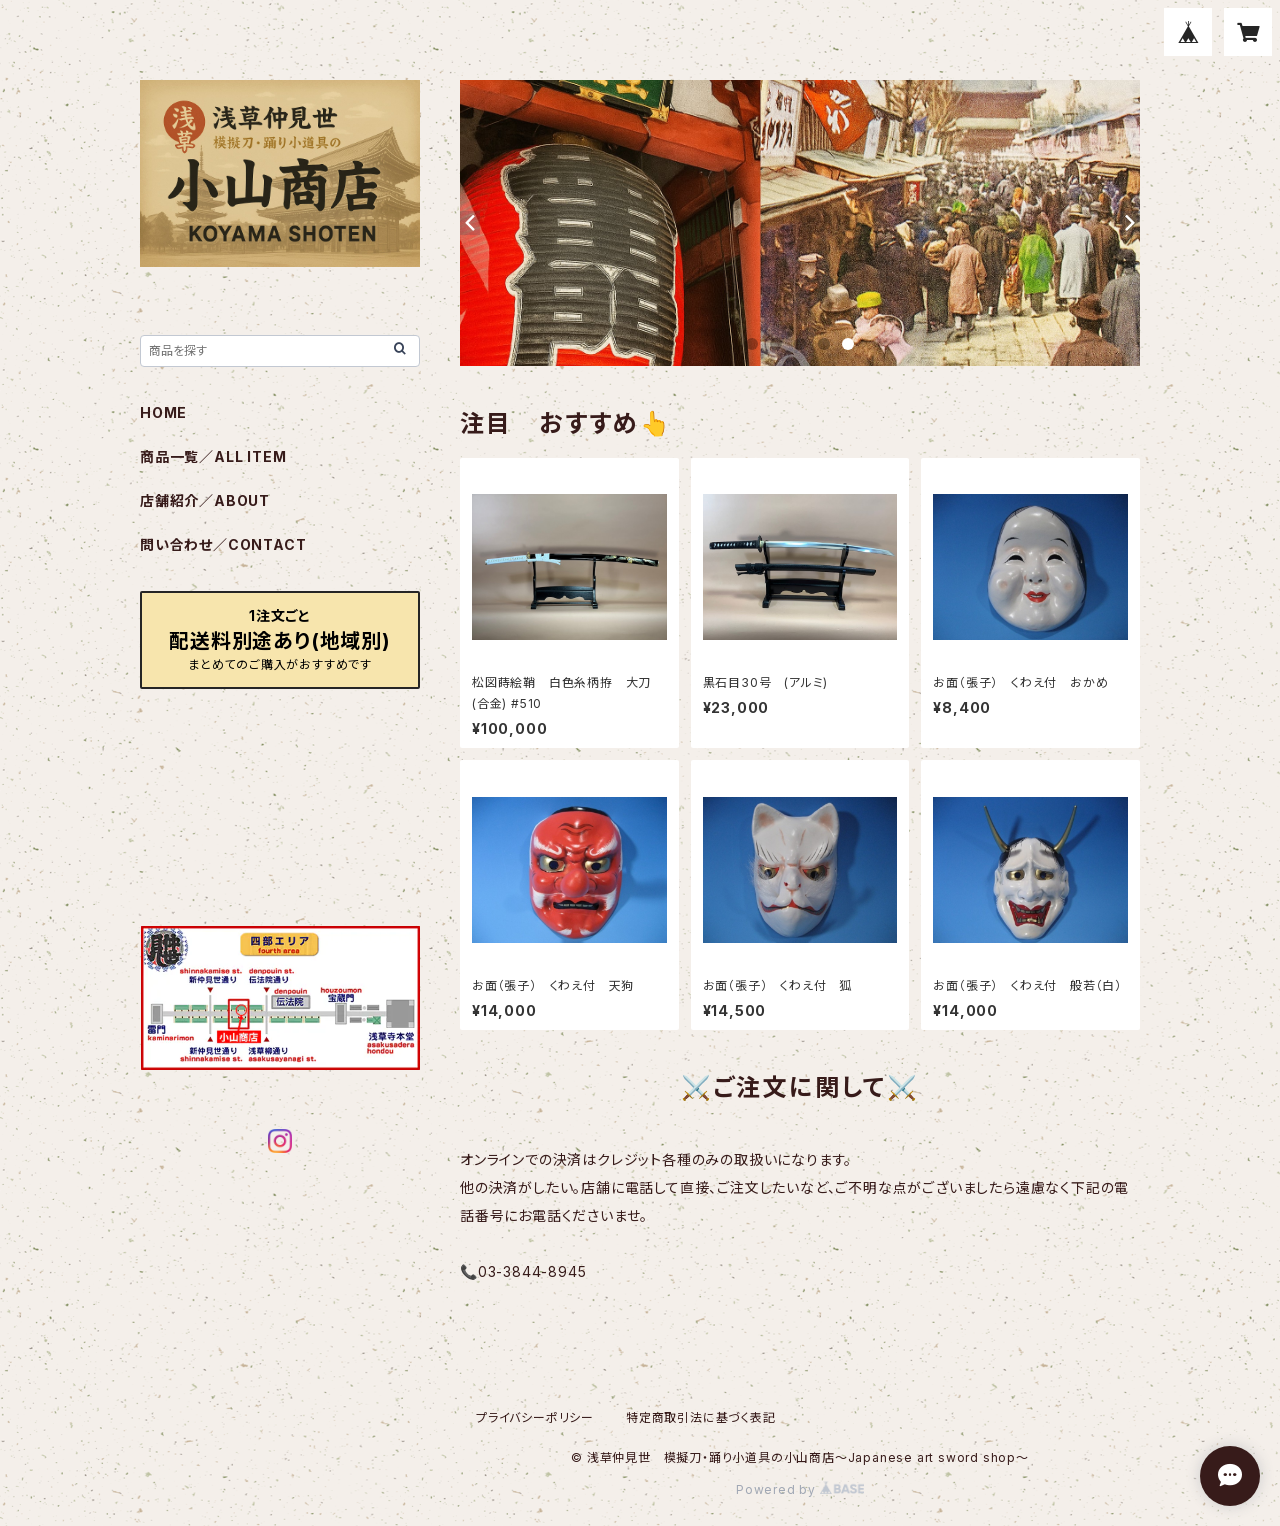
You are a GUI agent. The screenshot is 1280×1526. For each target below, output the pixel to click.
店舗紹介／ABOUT (205, 500)
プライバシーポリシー (535, 1417)
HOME (163, 412)
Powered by (800, 1489)
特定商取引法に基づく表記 (701, 1417)
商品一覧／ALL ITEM (213, 456)
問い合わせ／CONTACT (223, 544)
